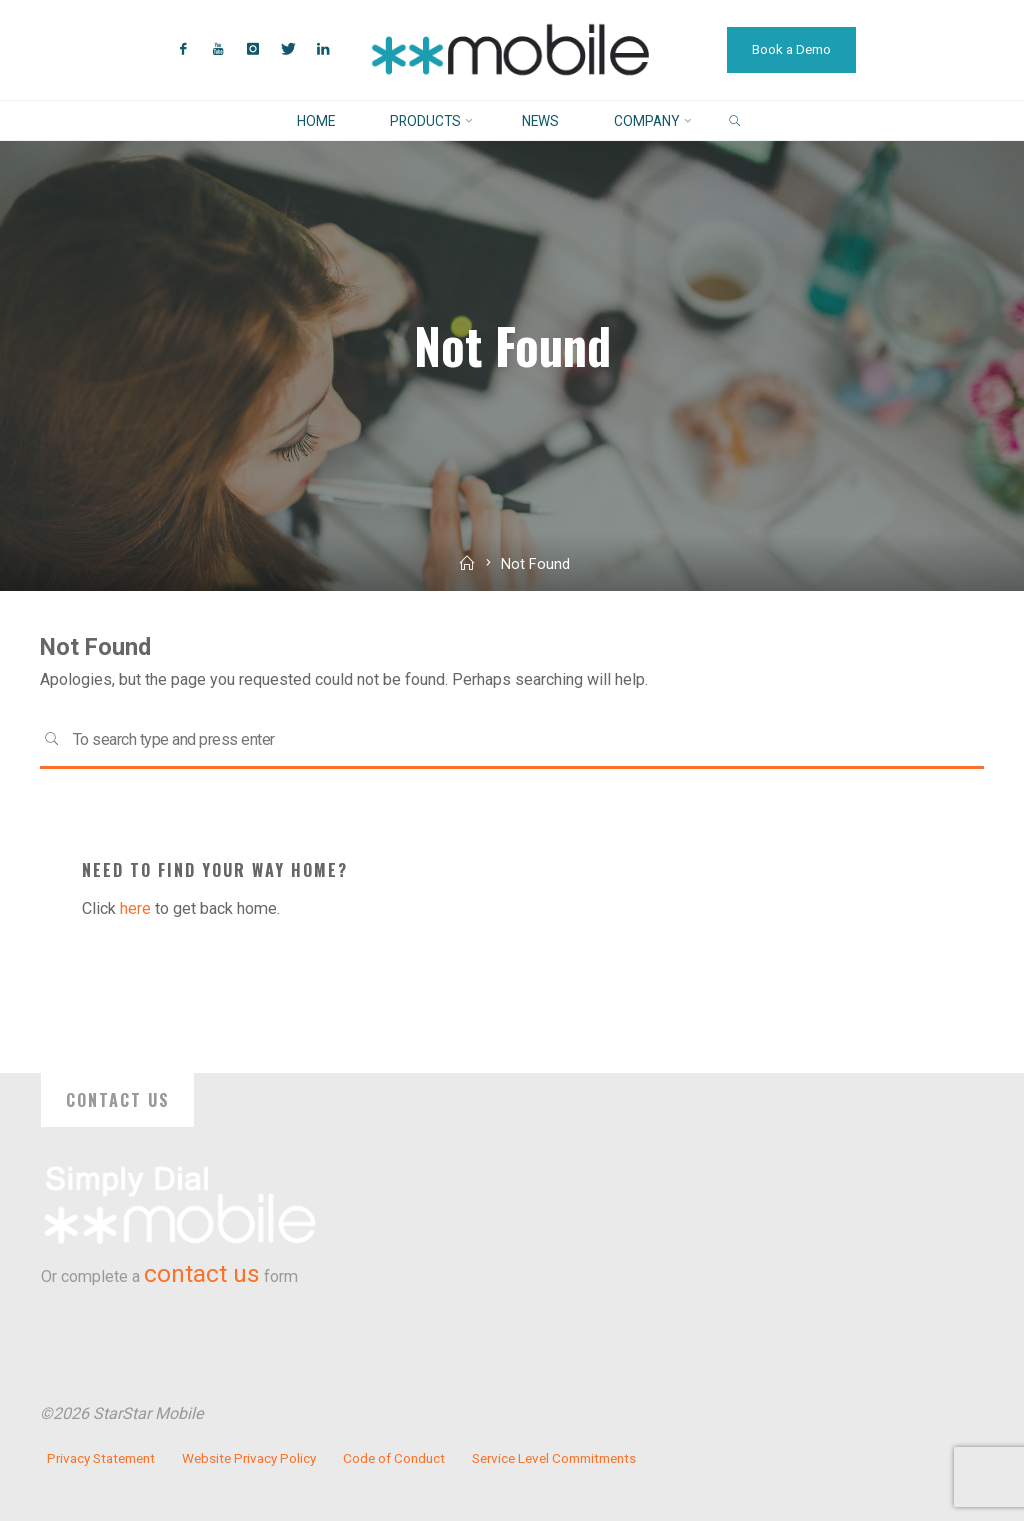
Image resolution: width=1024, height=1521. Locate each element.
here (135, 908)
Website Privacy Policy (249, 1458)
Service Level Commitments (554, 1458)
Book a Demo (791, 49)
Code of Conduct (394, 1458)
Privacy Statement (101, 1458)
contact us (202, 1274)
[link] (734, 121)
